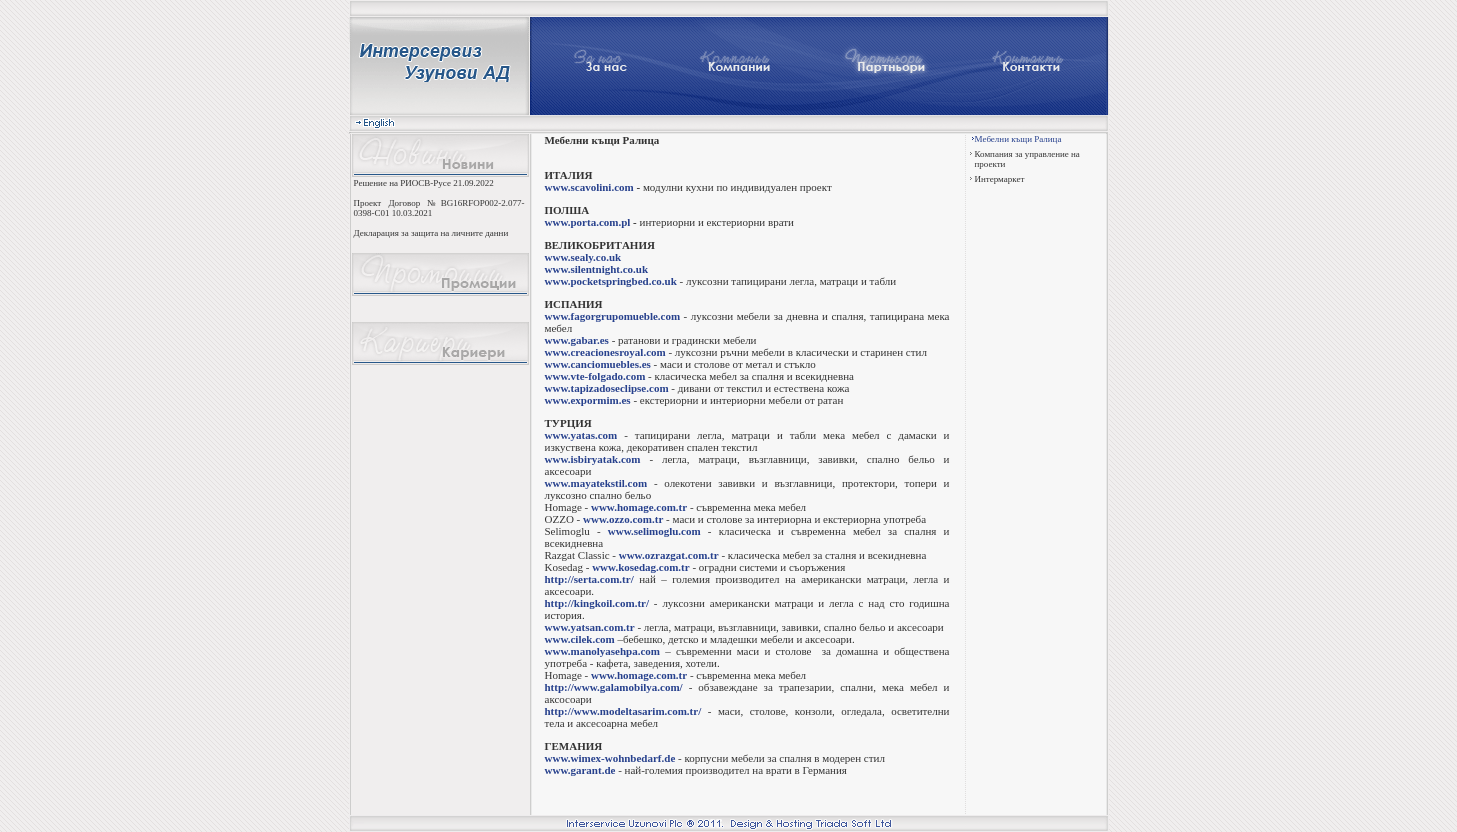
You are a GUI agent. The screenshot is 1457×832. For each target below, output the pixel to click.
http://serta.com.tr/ (589, 579)
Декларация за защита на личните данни (431, 233)
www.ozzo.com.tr (623, 519)
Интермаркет (1000, 179)
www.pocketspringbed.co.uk (611, 281)
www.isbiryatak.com (593, 459)
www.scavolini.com (589, 187)
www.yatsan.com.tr (590, 627)
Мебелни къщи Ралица (1018, 139)
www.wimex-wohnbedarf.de (610, 758)
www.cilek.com (580, 639)
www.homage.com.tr (639, 507)
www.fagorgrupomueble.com (613, 316)
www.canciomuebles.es (598, 364)
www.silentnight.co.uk (597, 269)
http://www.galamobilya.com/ (614, 687)
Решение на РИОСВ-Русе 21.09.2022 (424, 183)
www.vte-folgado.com (595, 376)
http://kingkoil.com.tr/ (597, 603)
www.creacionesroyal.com (605, 352)
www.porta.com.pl (588, 222)
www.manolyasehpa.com (603, 651)
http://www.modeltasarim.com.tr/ (623, 711)
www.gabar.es (577, 340)
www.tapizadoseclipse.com (607, 388)
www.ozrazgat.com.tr (669, 555)
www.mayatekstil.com (596, 483)
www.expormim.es (588, 400)
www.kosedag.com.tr (640, 567)
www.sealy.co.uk (583, 257)
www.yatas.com (581, 435)
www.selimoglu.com (654, 531)
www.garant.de (580, 770)
